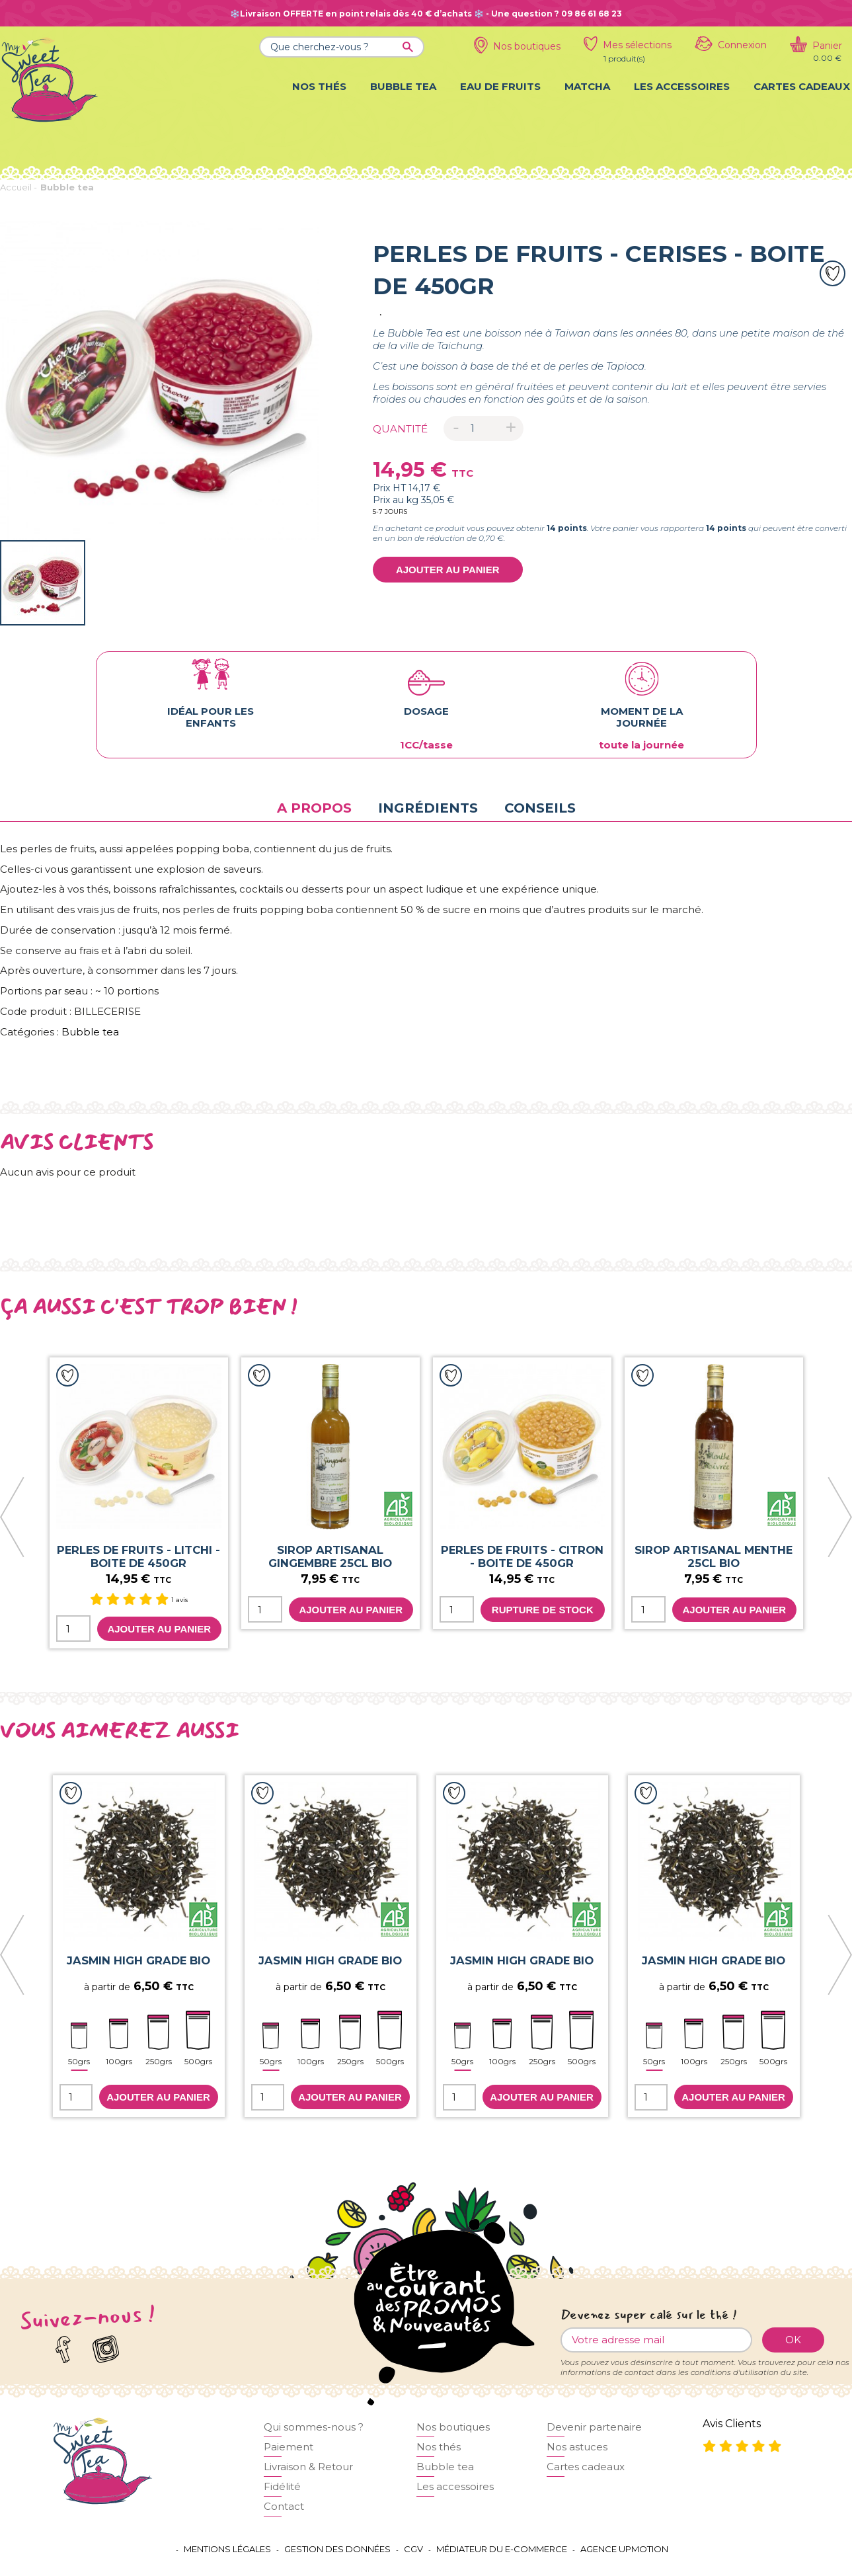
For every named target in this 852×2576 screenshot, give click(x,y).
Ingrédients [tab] (428, 808)
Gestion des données (337, 2549)
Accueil (16, 187)
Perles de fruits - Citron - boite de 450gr (522, 1556)
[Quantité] (483, 428)
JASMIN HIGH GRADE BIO (138, 1960)
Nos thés (319, 86)
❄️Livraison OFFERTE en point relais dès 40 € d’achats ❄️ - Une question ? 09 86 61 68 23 (426, 14)
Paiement (288, 2446)
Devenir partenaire (594, 2427)
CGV (413, 2549)
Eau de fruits (500, 86)
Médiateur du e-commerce (501, 2549)
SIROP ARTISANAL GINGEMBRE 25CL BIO (330, 1556)
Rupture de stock (543, 1609)
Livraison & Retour (308, 2466)
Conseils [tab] (540, 808)
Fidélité (282, 2486)
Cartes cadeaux (802, 86)
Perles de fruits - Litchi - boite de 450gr (138, 1556)
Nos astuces (577, 2446)
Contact (284, 2506)
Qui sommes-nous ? (314, 2427)
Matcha (587, 86)
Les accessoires (682, 86)
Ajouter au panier (448, 569)
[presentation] (12, 1518)
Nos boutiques (453, 2427)
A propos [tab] (314, 808)
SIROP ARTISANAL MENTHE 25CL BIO (714, 1556)
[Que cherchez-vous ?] (341, 47)
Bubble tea (403, 86)
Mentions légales (227, 2549)
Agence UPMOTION (624, 2549)
